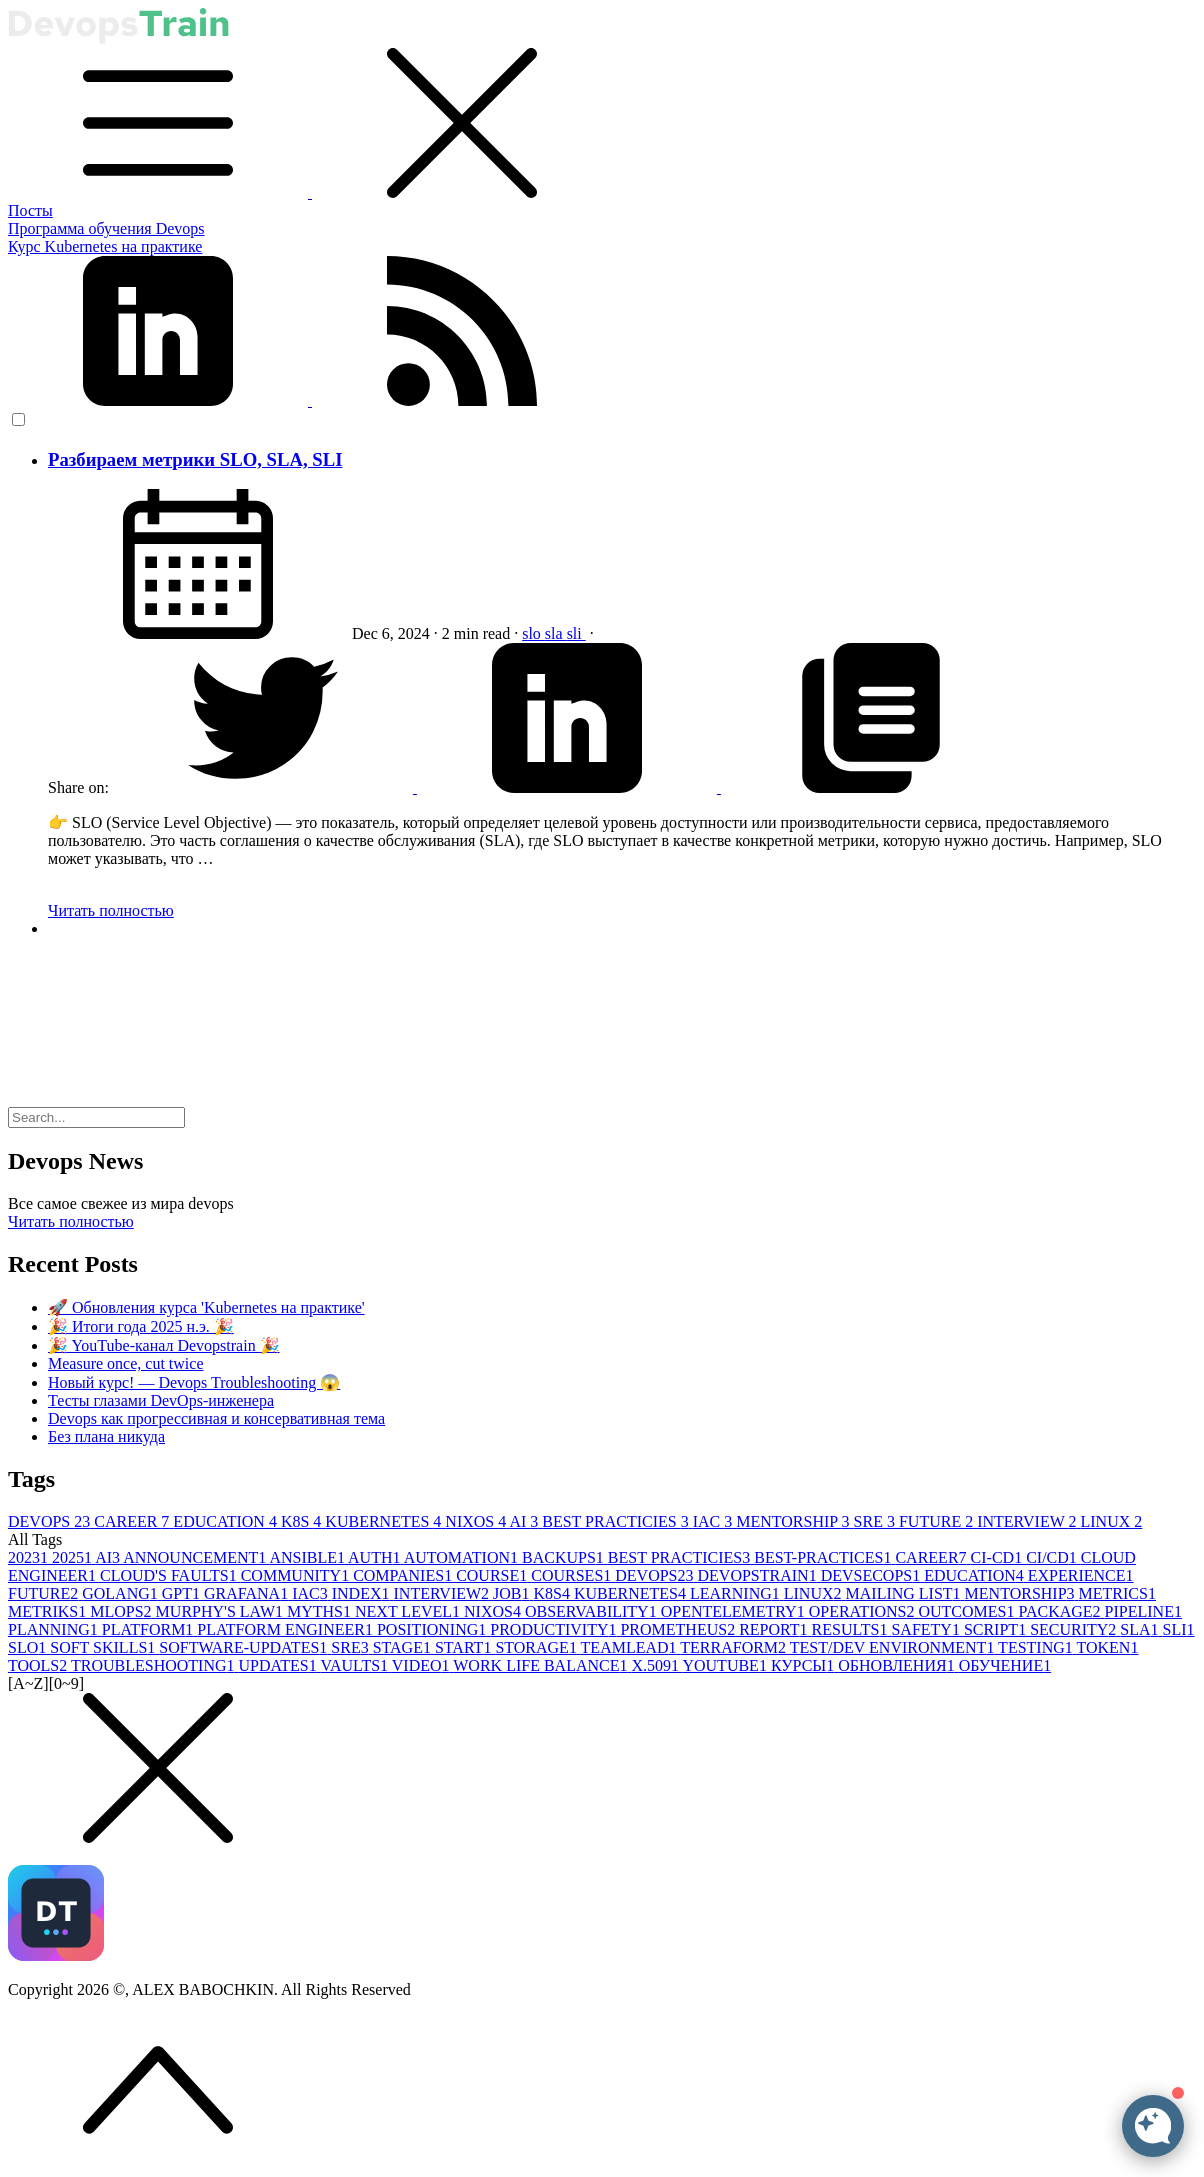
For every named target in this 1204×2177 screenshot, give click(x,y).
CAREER (133, 1521)
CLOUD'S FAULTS (170, 1575)
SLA (1141, 1629)
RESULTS (852, 1629)
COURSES (573, 1575)
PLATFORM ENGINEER (287, 1629)
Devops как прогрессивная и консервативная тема (216, 1418)
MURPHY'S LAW (221, 1611)
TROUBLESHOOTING (155, 1665)
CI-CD (999, 1557)
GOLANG (122, 1593)
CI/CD (1053, 1557)
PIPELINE (1143, 1611)
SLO (29, 1647)
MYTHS (321, 1611)
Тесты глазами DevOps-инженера (161, 1400)
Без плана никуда (106, 1436)
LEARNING (737, 1593)
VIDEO (422, 1665)
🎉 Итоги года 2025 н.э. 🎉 (141, 1326)
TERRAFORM (735, 1647)
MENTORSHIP (794, 1521)
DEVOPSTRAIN (759, 1575)
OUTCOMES (968, 1611)
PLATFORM (150, 1629)
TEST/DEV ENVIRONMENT (894, 1647)
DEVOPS (51, 1521)
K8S (303, 1521)
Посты (30, 210)
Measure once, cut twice (125, 1363)
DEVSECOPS (873, 1575)
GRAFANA (248, 1593)
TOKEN (1107, 1647)
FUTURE (938, 1521)
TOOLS (39, 1665)
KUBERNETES (385, 1521)
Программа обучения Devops (106, 228)
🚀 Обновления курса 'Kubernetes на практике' (206, 1307)
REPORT (775, 1629)
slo (533, 633)
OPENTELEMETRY (735, 1611)
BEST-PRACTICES (824, 1557)
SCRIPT (997, 1629)
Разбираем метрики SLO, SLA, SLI (195, 459)
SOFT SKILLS (104, 1647)
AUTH (376, 1557)
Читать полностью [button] (71, 1221)
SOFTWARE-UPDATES (245, 1647)
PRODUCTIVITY (555, 1629)
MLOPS (122, 1611)
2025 (73, 1557)
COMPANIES (404, 1575)
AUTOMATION (463, 1557)
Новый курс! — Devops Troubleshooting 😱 (194, 1382)
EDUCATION (227, 1521)
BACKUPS (565, 1557)
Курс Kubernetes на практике (105, 246)
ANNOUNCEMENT (196, 1557)
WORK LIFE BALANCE (542, 1665)
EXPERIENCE (1081, 1575)
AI (525, 1521)
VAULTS (355, 1665)
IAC (715, 1521)
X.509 (656, 1665)
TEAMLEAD (631, 1647)
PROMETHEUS (679, 1629)
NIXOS (477, 1521)
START (465, 1647)
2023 (30, 1557)
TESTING (1037, 1647)
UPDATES (280, 1665)
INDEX (363, 1593)
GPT (183, 1593)
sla (556, 633)
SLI (1179, 1629)
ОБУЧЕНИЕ (1005, 1665)
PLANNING (55, 1629)
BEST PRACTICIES (617, 1521)
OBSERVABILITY (593, 1611)
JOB (513, 1593)
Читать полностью (111, 910)
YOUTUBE (726, 1665)
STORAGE (537, 1647)
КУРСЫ (804, 1665)
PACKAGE (1061, 1611)
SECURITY (1075, 1629)
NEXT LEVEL (409, 1611)
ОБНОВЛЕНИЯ (898, 1665)
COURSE (493, 1575)
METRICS (1117, 1593)
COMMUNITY (297, 1575)
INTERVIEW (1028, 1521)
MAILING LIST (905, 1593)
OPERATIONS (864, 1611)
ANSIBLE (308, 1557)
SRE (876, 1521)
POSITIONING (433, 1629)
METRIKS (49, 1611)
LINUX (1111, 1521)
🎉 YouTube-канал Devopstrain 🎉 (164, 1345)
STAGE (404, 1647)
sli (576, 633)
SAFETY (927, 1629)
